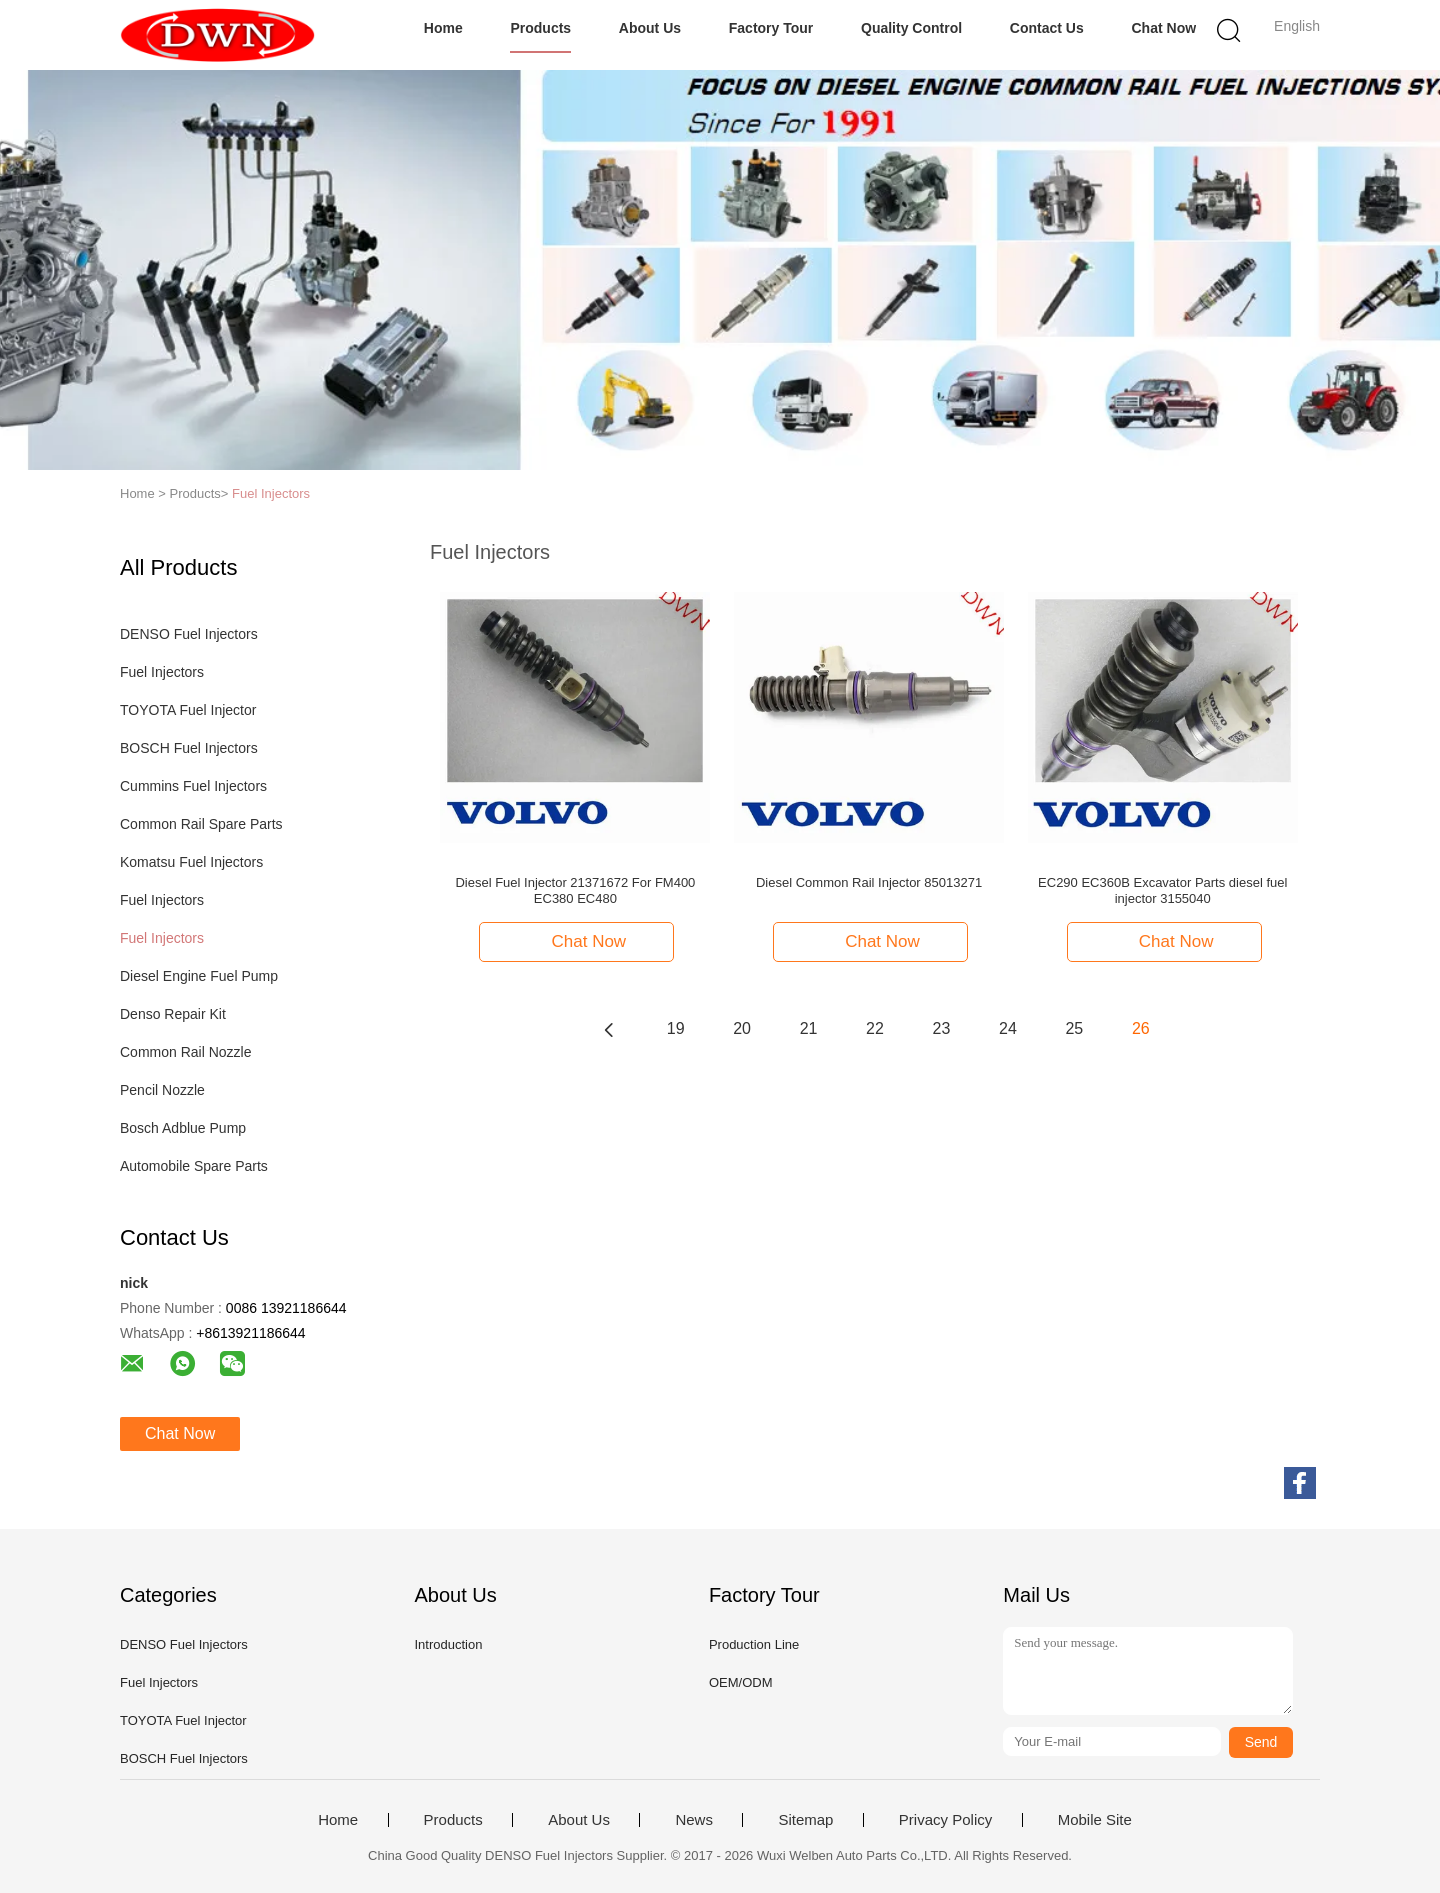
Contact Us (1047, 28)
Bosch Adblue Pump (183, 1128)
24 (1008, 1028)
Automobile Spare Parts (194, 1166)
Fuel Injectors (271, 493)
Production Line (754, 1644)
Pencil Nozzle (162, 1090)
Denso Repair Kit (173, 1014)
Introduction (448, 1644)
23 (942, 1028)
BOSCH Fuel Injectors (189, 748)
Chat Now (1164, 28)
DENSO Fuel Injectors (189, 634)
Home (443, 28)
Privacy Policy (945, 1820)
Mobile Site (1095, 1820)
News (694, 1820)
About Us (650, 28)
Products (540, 28)
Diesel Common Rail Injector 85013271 (869, 882)
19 (676, 1028)
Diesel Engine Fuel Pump (199, 976)
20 (742, 1028)
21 (809, 1028)
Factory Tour (771, 28)
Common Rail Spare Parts (201, 824)
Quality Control (911, 28)
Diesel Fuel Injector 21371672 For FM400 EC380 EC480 (575, 890)
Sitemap (805, 1820)
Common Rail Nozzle (185, 1052)
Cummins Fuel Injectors (193, 786)
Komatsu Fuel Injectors (191, 862)
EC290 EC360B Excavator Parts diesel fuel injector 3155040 (1162, 890)
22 (875, 1028)
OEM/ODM (741, 1682)
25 (1074, 1028)
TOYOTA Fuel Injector (188, 710)
